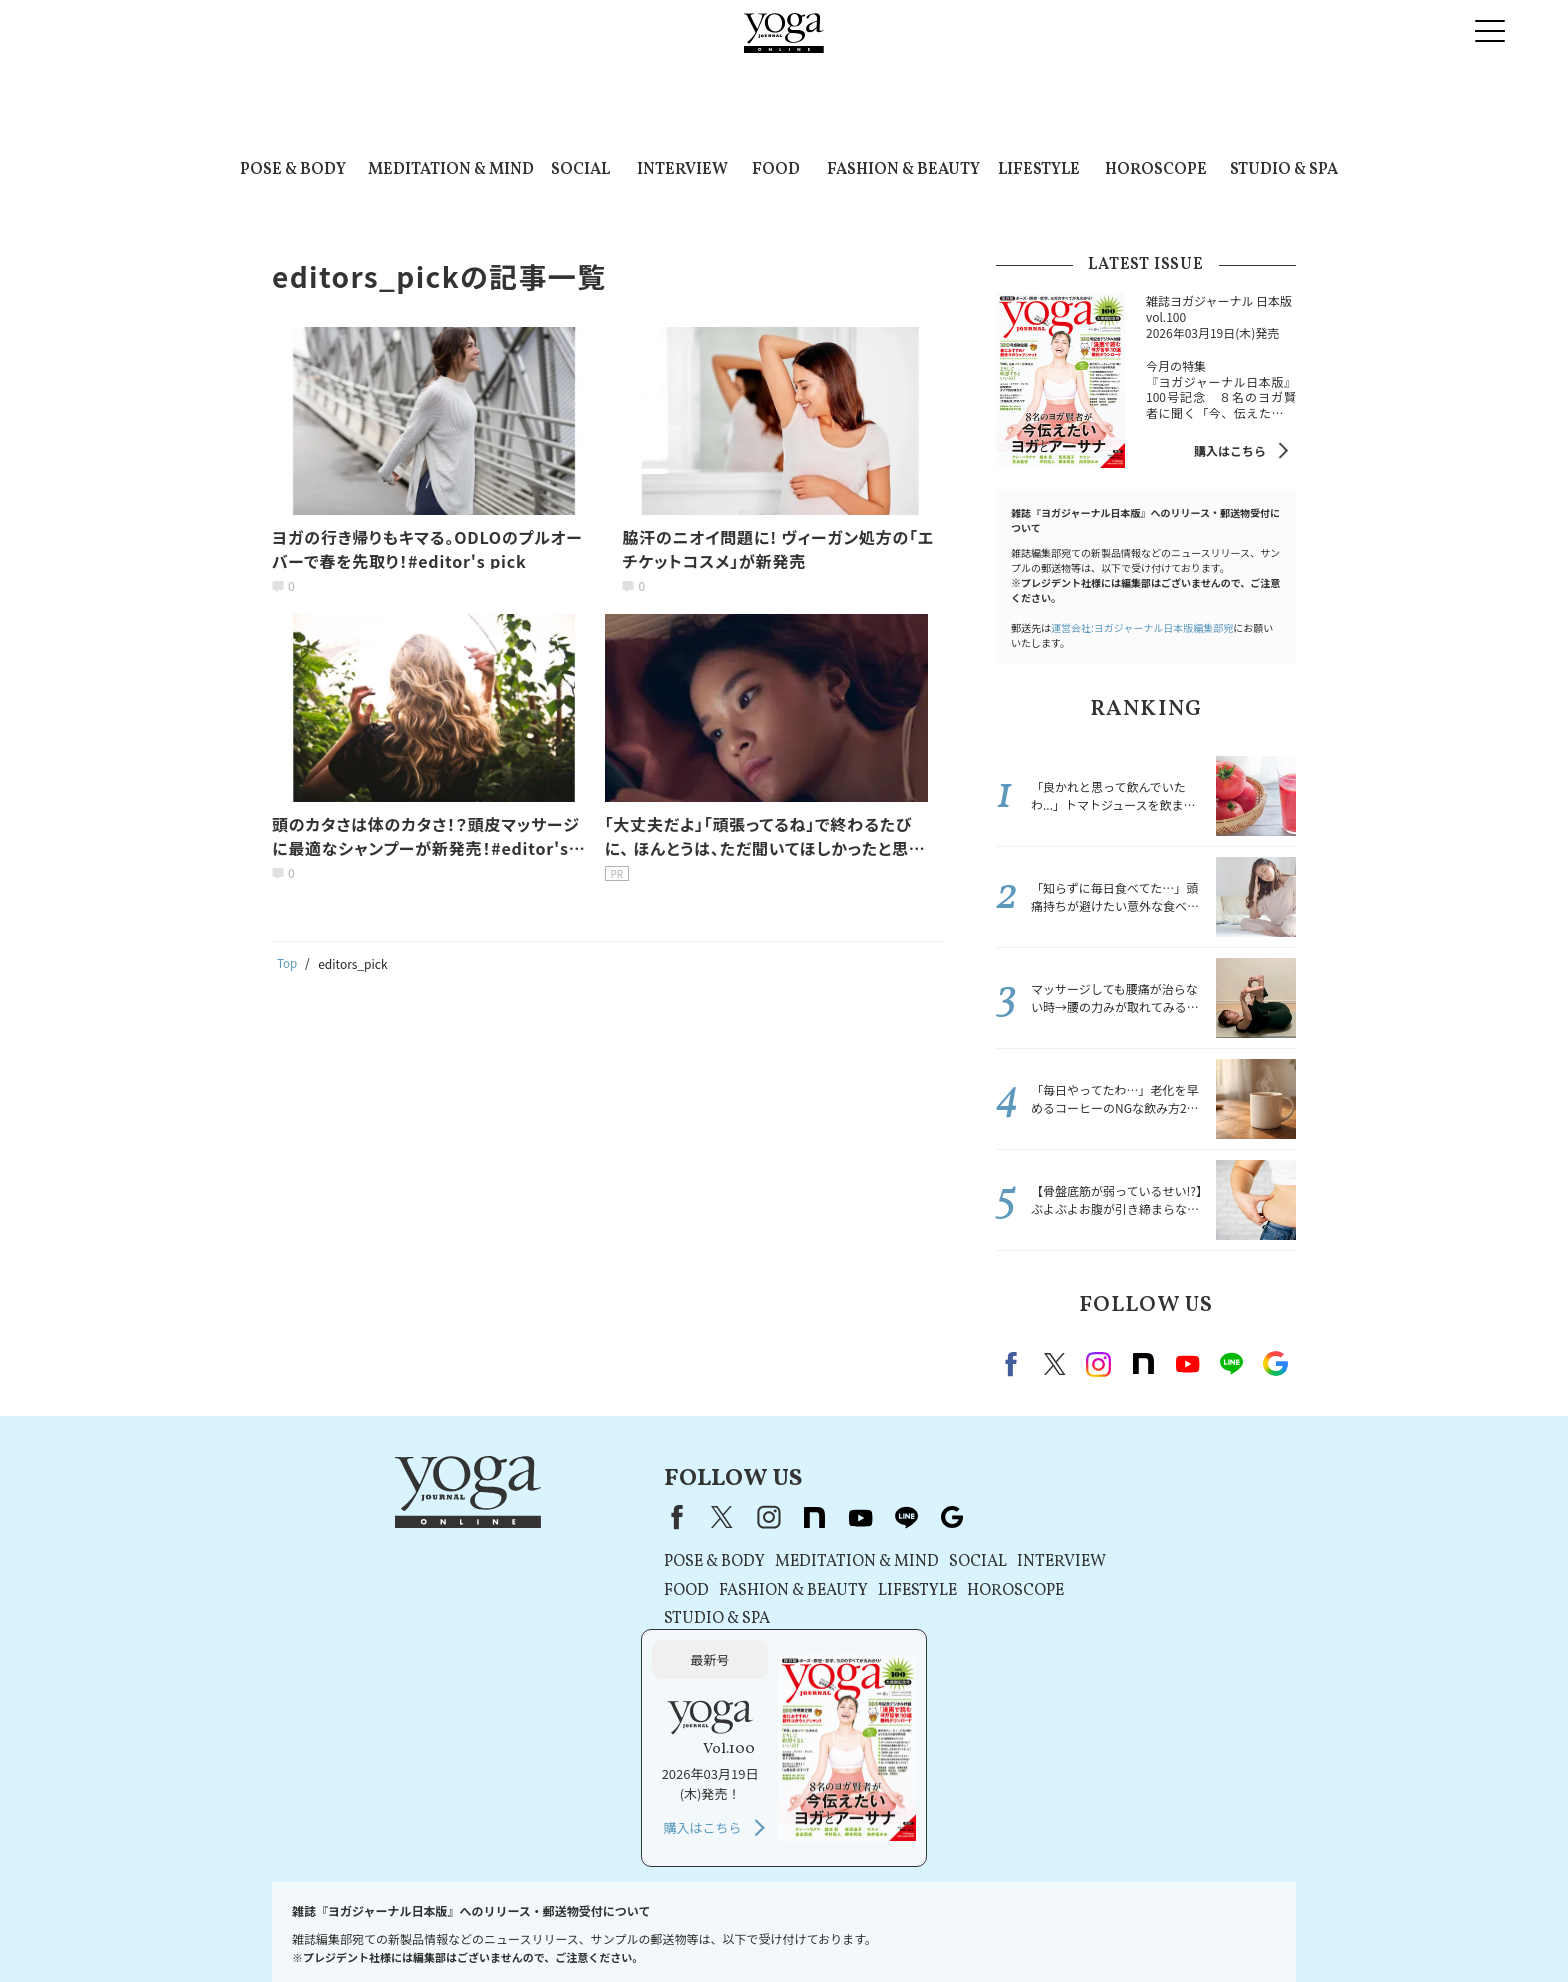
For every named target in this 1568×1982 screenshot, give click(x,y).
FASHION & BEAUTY (903, 170)
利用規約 (548, 1928)
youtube (724, 1517)
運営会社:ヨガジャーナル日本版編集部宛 (1142, 627)
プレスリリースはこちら (440, 1928)
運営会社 (874, 1928)
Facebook (1014, 1364)
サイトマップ (1159, 1928)
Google (1275, 1364)
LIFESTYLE (1039, 170)
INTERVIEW (682, 170)
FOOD (776, 170)
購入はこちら (1230, 450)
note (1143, 1364)
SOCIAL (580, 170)
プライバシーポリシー (648, 1928)
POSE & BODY (293, 170)
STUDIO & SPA (1284, 170)
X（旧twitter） (1055, 1364)
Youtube (1187, 1364)
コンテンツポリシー (779, 1928)
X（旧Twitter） (586, 1517)
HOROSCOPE (1156, 170)
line (1231, 1364)
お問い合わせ (322, 1928)
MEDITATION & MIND (451, 170)
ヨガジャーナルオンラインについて (1010, 1928)
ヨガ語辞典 (1242, 1928)
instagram (1099, 1364)
